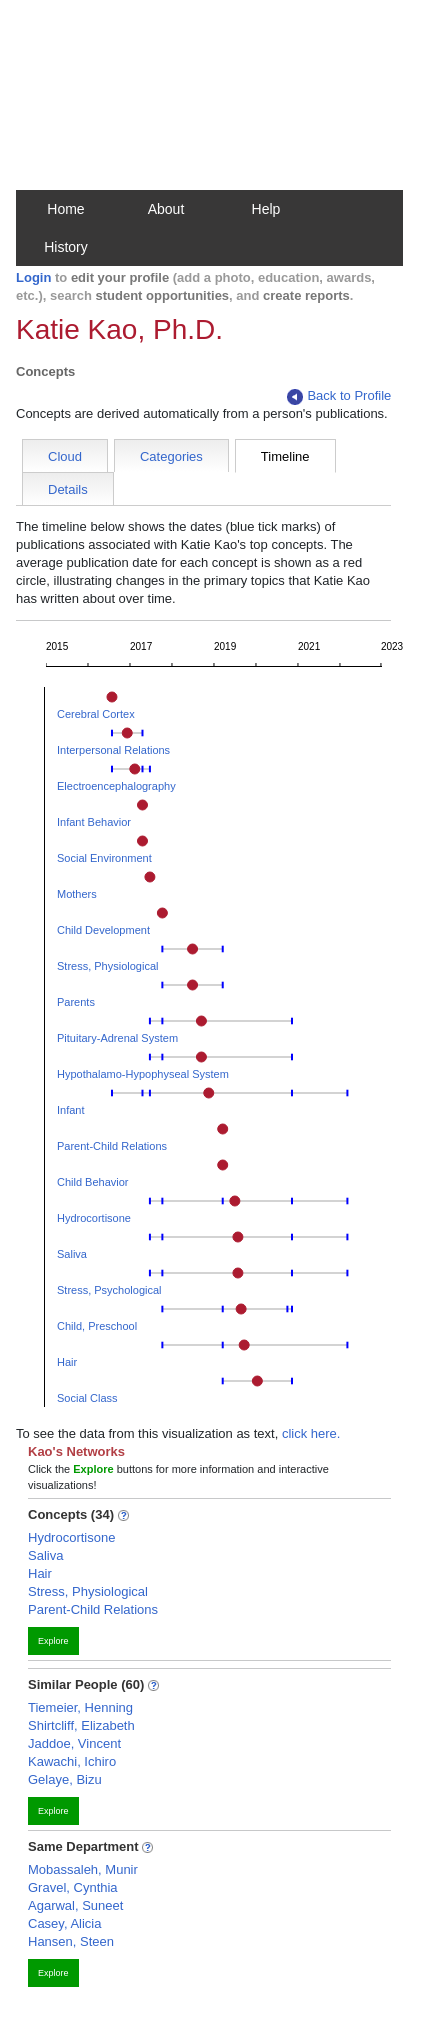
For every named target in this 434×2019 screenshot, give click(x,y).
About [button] (166, 209)
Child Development (103, 930)
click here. (311, 1433)
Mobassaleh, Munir (83, 1869)
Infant (71, 1110)
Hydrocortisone (94, 1218)
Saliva (72, 1254)
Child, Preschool (97, 1326)
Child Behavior (93, 1182)
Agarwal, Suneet (75, 1905)
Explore (53, 1641)
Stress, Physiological (108, 966)
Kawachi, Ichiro (72, 1761)
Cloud (65, 456)
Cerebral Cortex (96, 714)
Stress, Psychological (109, 1290)
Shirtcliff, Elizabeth (81, 1725)
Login (33, 277)
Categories (171, 456)
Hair (67, 1362)
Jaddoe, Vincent (74, 1743)
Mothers (77, 894)
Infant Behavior (94, 822)
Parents (76, 1002)
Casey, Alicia (64, 1923)
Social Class (87, 1398)
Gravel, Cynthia (73, 1887)
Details (68, 489)
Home (65, 209)
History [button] (66, 247)
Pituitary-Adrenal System (117, 1038)
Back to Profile (339, 396)
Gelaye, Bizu (65, 1779)
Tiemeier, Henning (80, 1707)
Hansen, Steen (71, 1941)
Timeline (285, 456)
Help (266, 209)
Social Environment (104, 858)
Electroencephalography (116, 786)
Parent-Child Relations (112, 1146)
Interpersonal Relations (113, 750)
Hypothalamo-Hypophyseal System (143, 1074)
